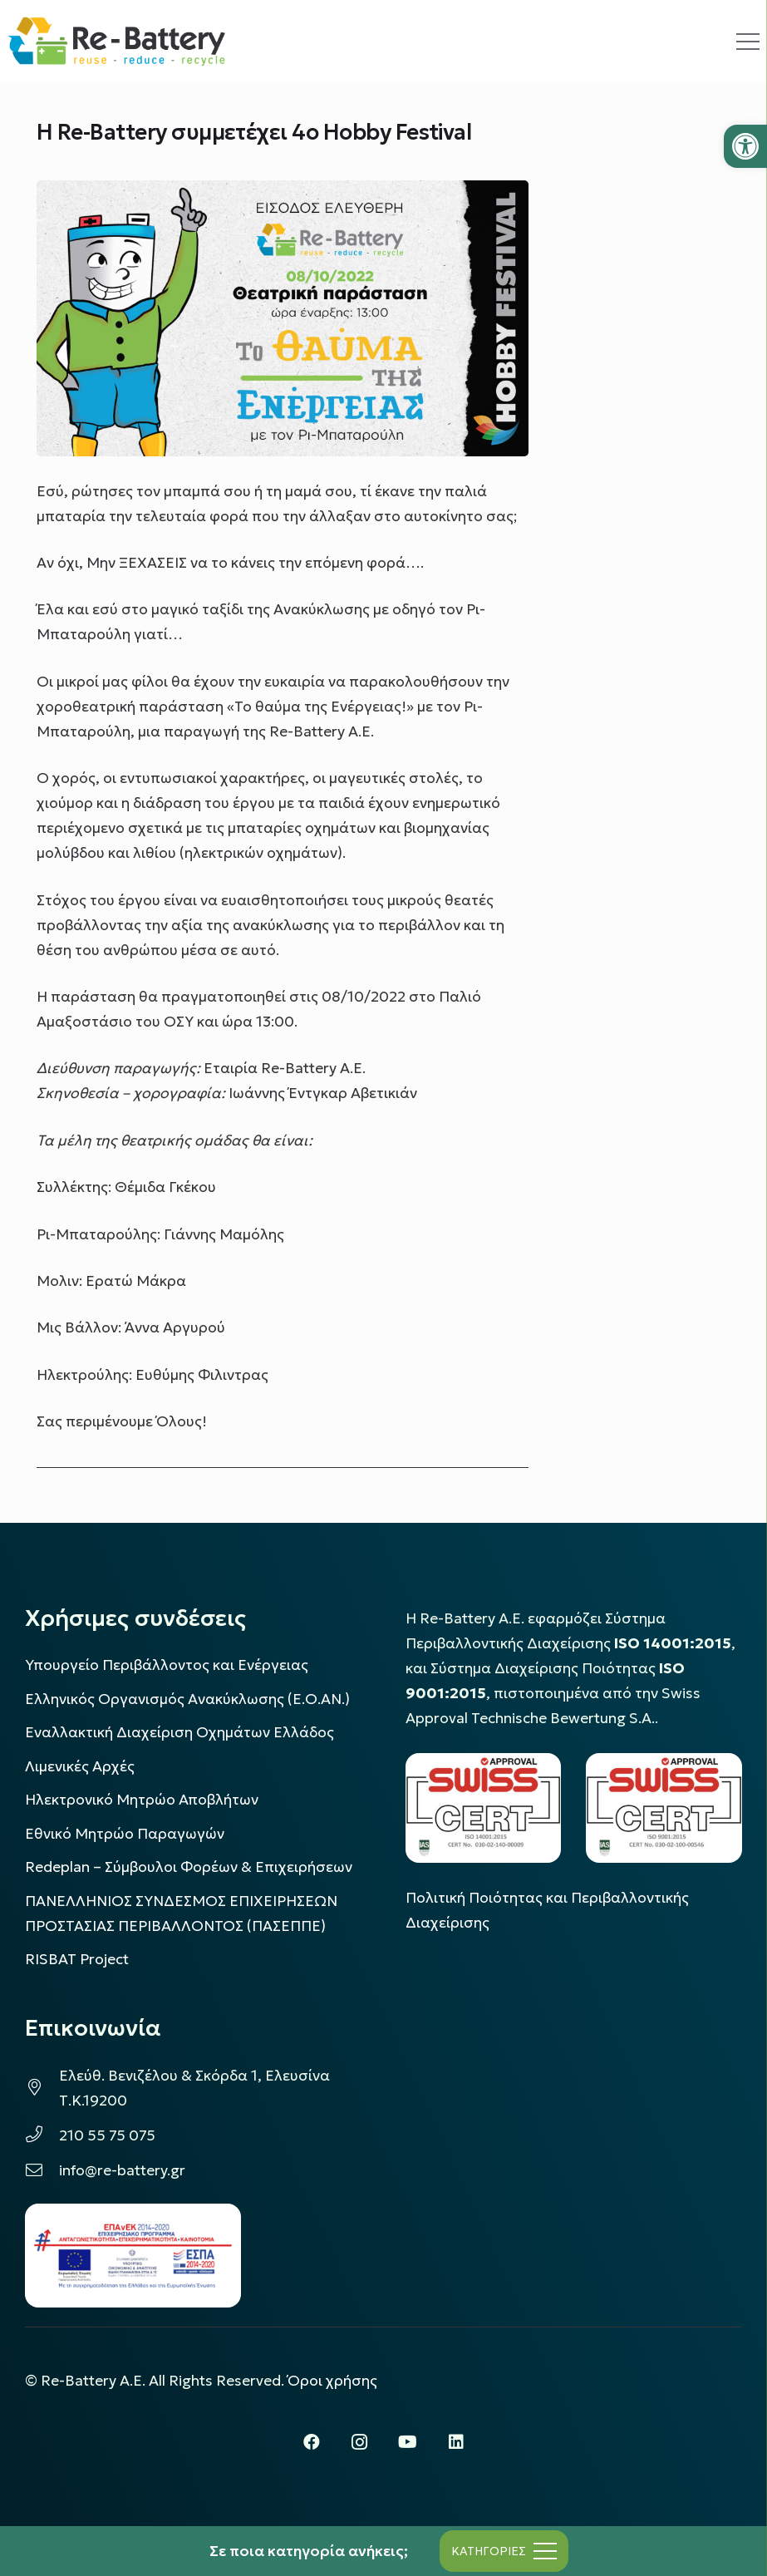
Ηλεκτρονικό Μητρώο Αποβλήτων (141, 1799)
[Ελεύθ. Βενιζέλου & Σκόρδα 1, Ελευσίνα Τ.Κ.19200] (42, 2088)
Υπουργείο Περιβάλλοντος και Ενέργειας (166, 1665)
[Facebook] (311, 2442)
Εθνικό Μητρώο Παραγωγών (124, 1834)
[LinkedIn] (456, 2442)
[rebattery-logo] (116, 41)
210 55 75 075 (107, 2135)
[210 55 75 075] (42, 2135)
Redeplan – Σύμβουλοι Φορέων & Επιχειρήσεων (188, 1867)
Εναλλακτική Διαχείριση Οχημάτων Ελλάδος (179, 1732)
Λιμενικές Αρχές (80, 1766)
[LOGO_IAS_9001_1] (664, 1808)
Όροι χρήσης (332, 2381)
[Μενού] (504, 2551)
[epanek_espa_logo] (133, 2256)
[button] (745, 146)
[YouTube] (408, 2442)
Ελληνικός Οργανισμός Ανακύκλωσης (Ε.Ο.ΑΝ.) (187, 1699)
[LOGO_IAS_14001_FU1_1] (484, 1808)
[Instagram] (360, 2442)
